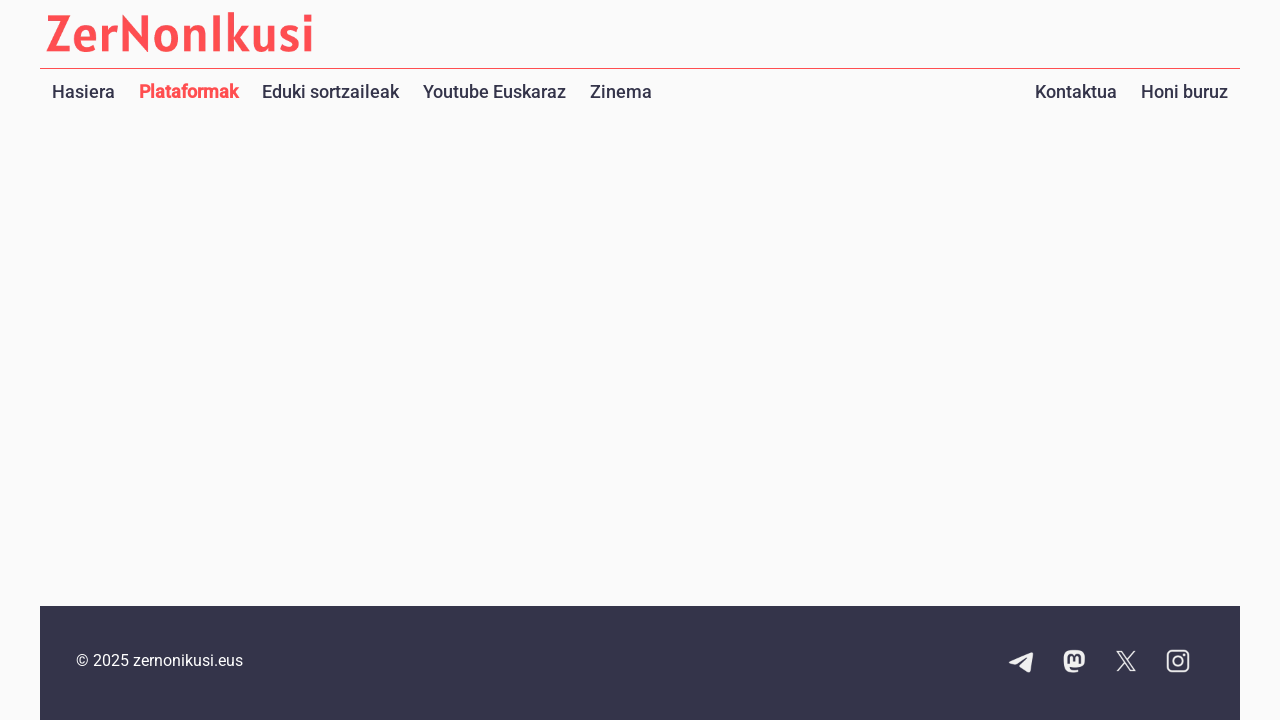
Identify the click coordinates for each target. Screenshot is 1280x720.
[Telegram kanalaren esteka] (1022, 663)
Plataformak (188, 91)
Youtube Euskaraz (494, 91)
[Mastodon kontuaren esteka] (1074, 663)
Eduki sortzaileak (330, 91)
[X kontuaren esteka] (1126, 663)
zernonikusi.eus (188, 660)
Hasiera (83, 91)
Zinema (621, 91)
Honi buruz (1184, 91)
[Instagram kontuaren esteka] (1178, 663)
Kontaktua (1076, 91)
